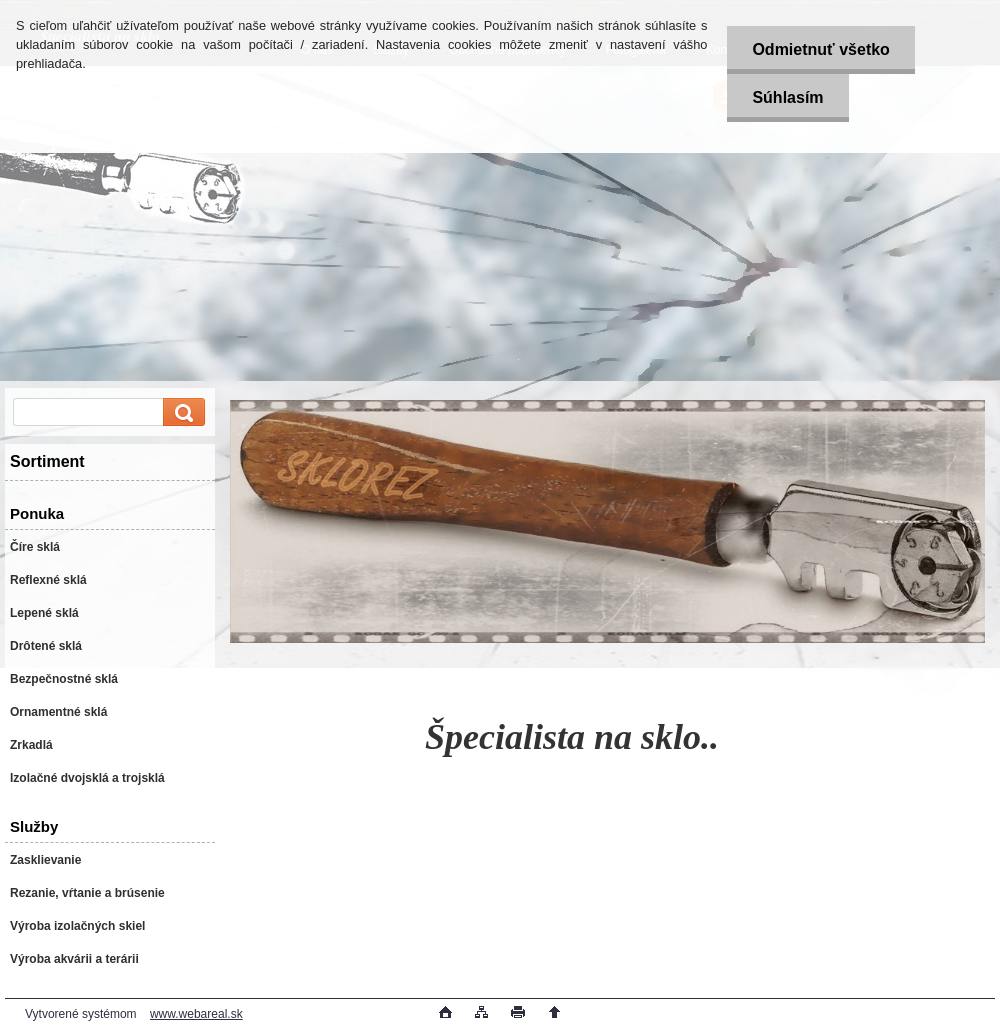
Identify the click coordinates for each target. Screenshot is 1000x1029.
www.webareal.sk (196, 1014)
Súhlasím (787, 97)
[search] (181, 412)
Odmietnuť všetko (820, 49)
